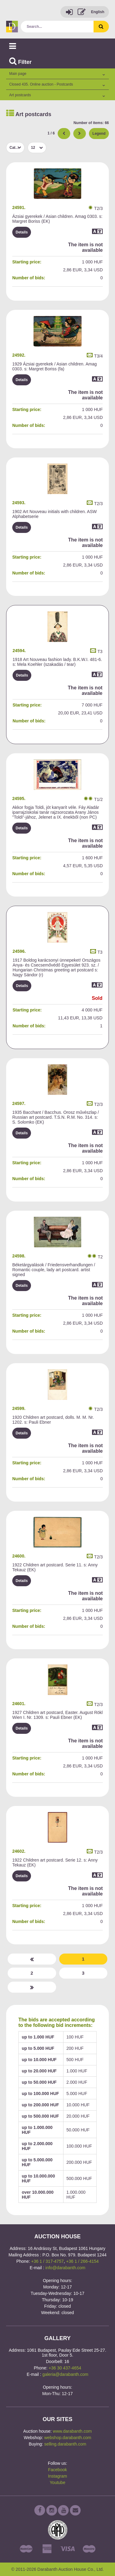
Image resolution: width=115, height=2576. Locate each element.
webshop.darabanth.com (67, 2437)
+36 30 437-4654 (65, 2367)
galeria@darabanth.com (65, 2374)
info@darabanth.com (65, 2267)
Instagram (57, 2476)
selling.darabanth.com (65, 2444)
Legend (98, 133)
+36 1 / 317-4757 (47, 2261)
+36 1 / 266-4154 (82, 2261)
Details (22, 232)
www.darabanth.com (72, 2431)
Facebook (57, 2469)
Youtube (57, 2482)
